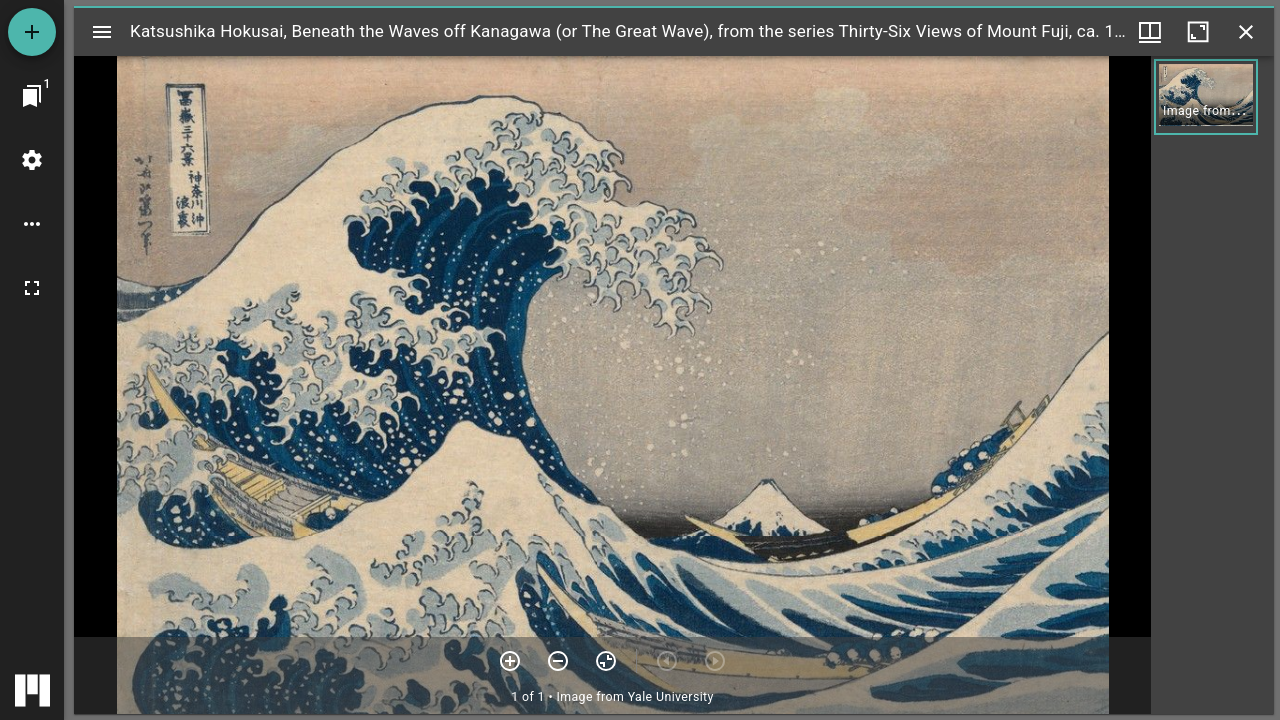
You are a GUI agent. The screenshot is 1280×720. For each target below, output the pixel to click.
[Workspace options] (32, 224)
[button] (1206, 97)
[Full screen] (32, 288)
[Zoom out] (558, 661)
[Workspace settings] (32, 160)
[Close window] (1246, 32)
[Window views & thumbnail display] (1150, 32)
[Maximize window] (1198, 32)
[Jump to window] (32, 96)
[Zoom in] (510, 661)
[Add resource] (32, 32)
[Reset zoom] (606, 661)
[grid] (1212, 385)
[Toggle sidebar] (102, 32)
